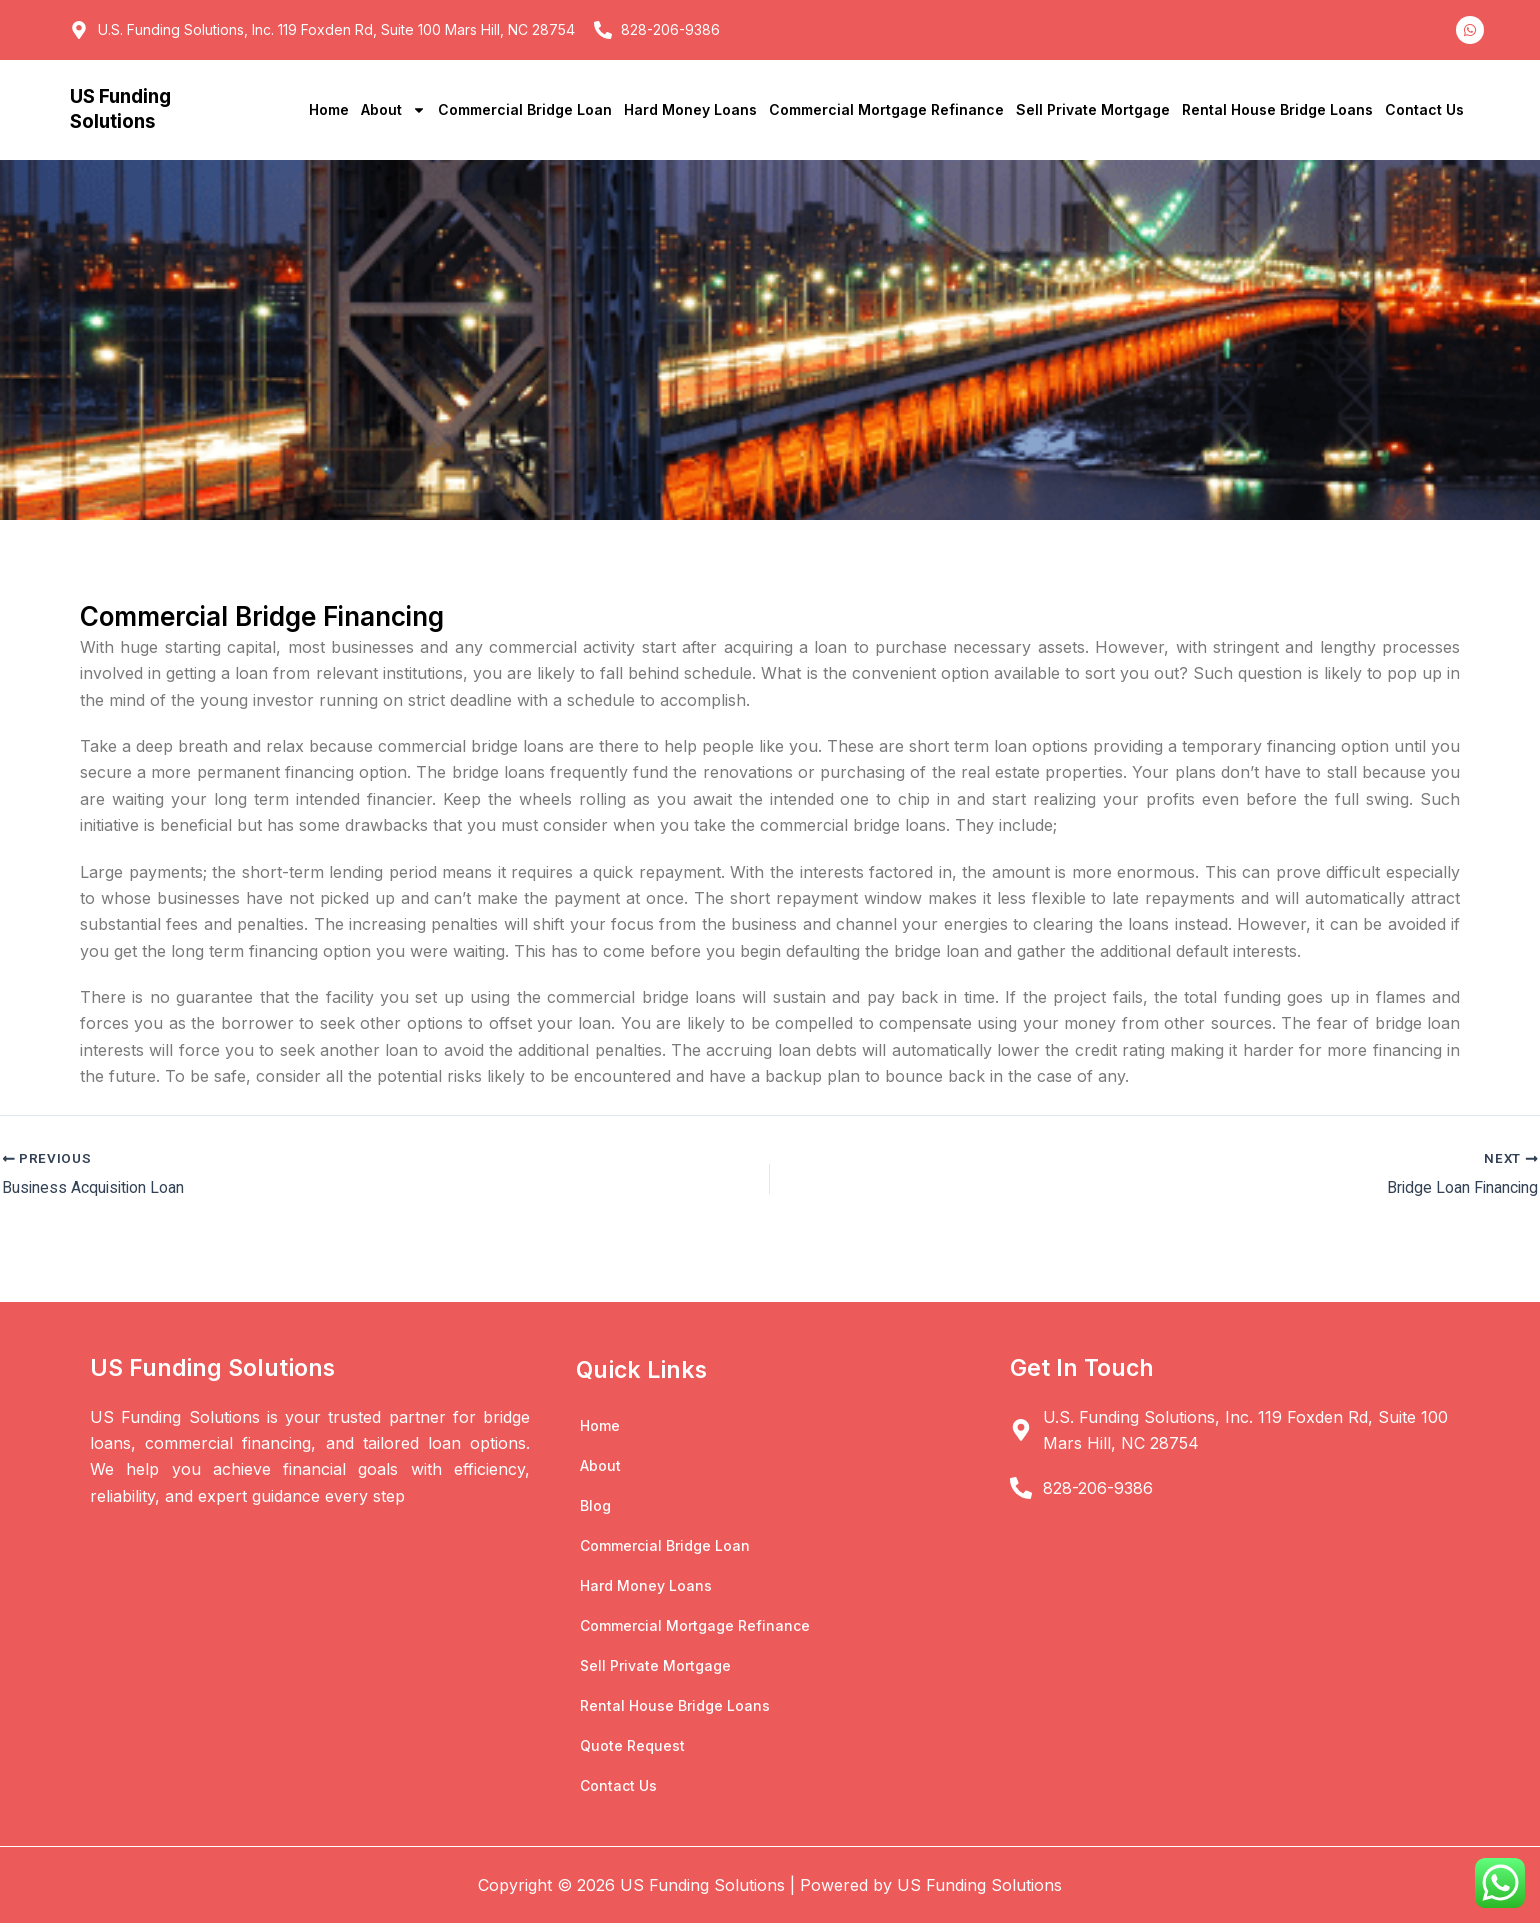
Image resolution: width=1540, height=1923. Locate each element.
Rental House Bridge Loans (1277, 109)
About (393, 110)
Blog (595, 1504)
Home (329, 109)
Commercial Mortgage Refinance (886, 109)
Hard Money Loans (690, 109)
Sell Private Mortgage (1093, 109)
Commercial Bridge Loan (525, 109)
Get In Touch (1083, 1367)
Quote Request (632, 1744)
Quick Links (642, 1369)
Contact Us (1424, 109)
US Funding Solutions (122, 109)
